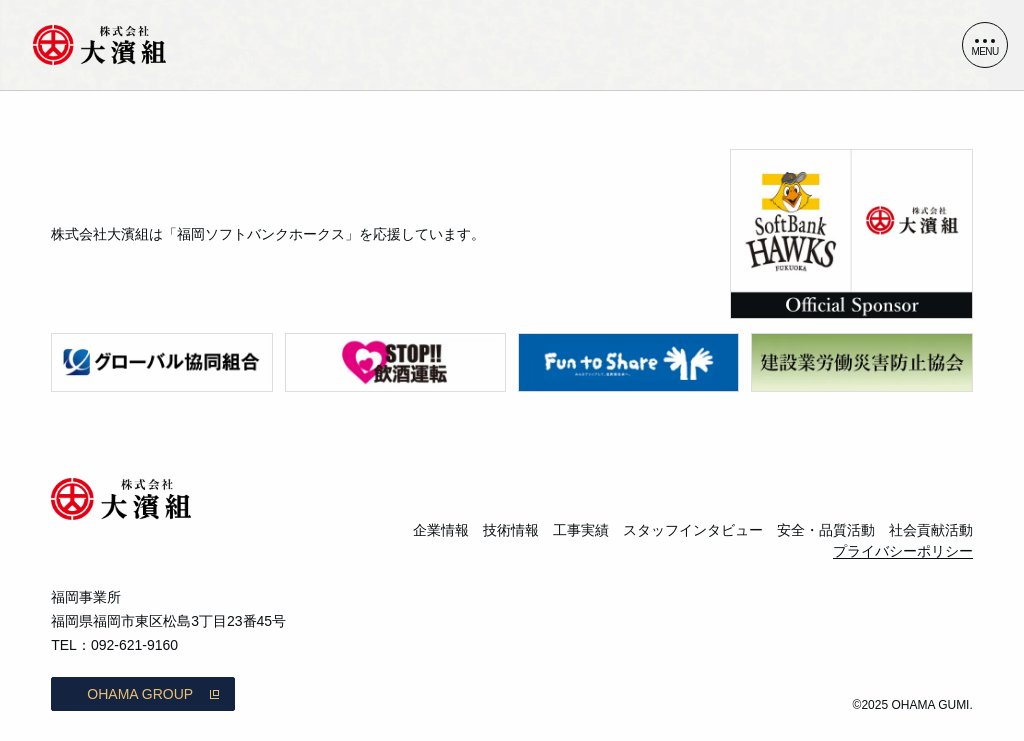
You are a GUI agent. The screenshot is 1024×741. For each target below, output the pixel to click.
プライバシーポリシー (903, 551)
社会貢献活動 (931, 530)
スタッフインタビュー (693, 530)
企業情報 (441, 530)
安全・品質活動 (826, 530)
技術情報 (511, 530)
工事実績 (581, 530)
